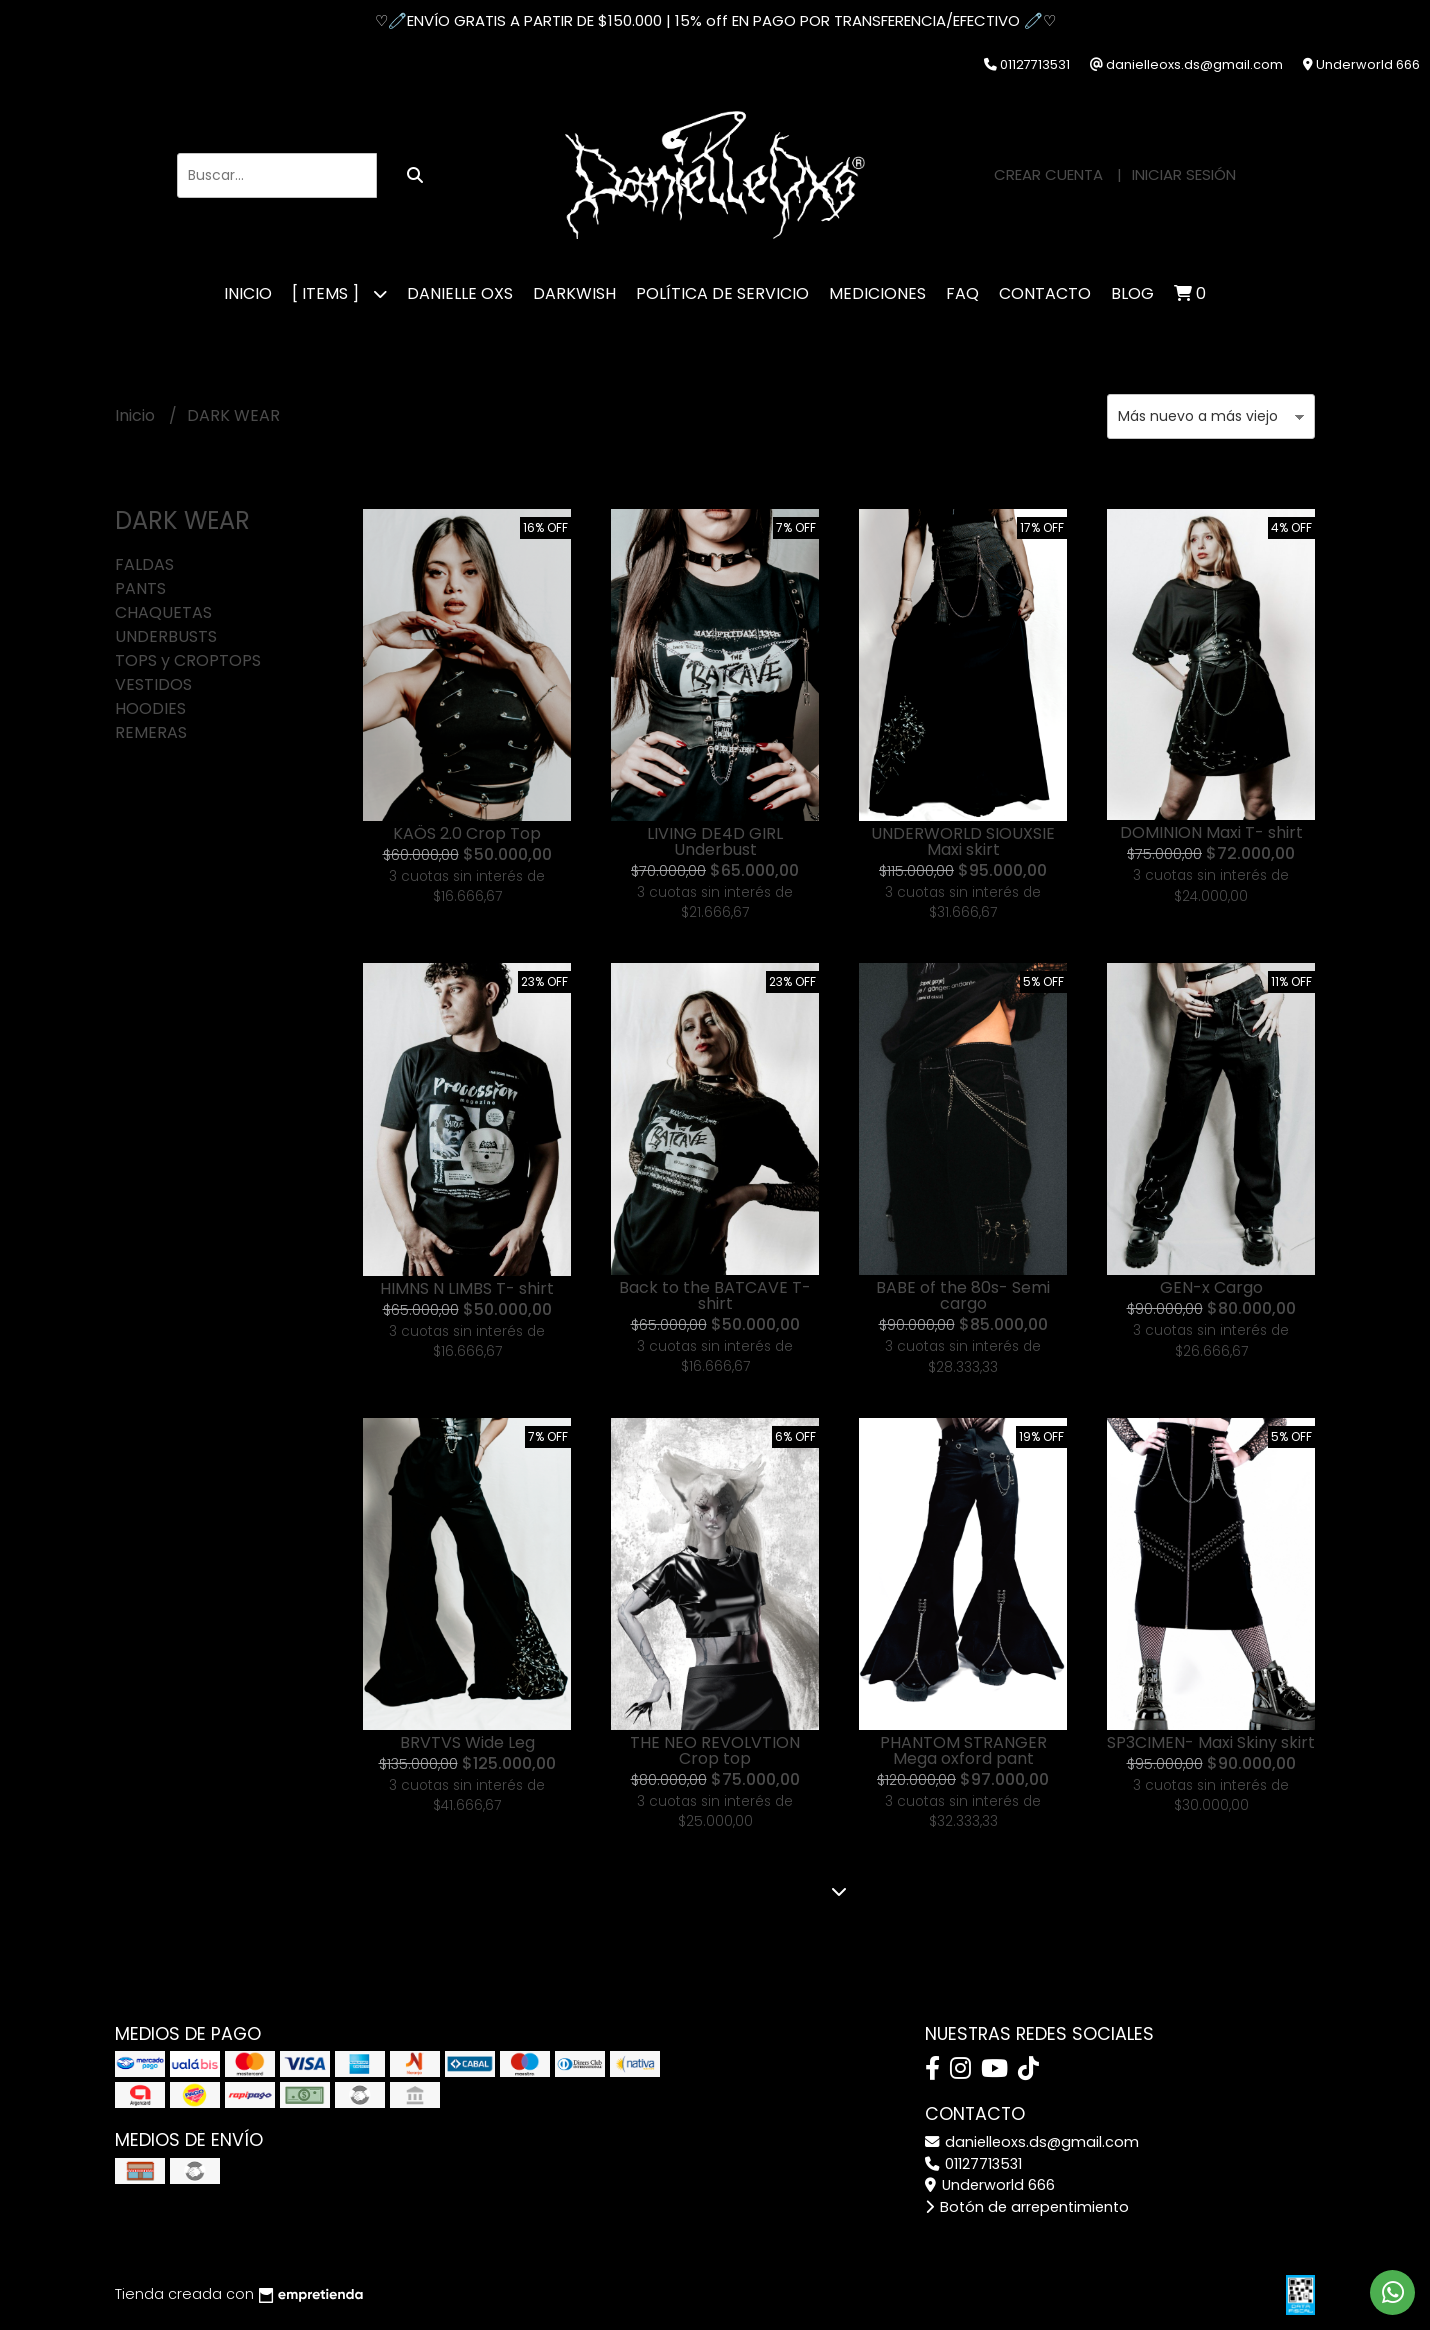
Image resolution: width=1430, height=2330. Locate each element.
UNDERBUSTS (166, 636)
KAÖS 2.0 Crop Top (467, 833)
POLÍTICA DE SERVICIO (722, 293)
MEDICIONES (877, 293)
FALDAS (144, 564)
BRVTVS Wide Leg (467, 1742)
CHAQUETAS (163, 612)
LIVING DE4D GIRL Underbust (715, 841)
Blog (1132, 293)
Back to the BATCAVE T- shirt (715, 1295)
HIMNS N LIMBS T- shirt (467, 1288)
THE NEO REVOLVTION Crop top (715, 1750)
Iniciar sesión (1184, 174)
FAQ (962, 293)
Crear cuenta (1048, 174)
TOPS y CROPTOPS (188, 660)
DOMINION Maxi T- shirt (1211, 832)
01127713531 (973, 2164)
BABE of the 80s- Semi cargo (963, 1295)
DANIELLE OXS (460, 293)
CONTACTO (1045, 293)
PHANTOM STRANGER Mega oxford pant (963, 1750)
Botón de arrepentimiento (1027, 2207)
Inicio (248, 293)
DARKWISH (574, 293)
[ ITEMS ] (339, 293)
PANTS (140, 588)
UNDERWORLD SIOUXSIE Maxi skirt (963, 841)
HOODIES (150, 708)
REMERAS (151, 732)
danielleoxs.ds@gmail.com (1032, 2142)
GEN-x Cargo (1211, 1287)
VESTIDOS (153, 684)
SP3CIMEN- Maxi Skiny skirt (1211, 1742)
